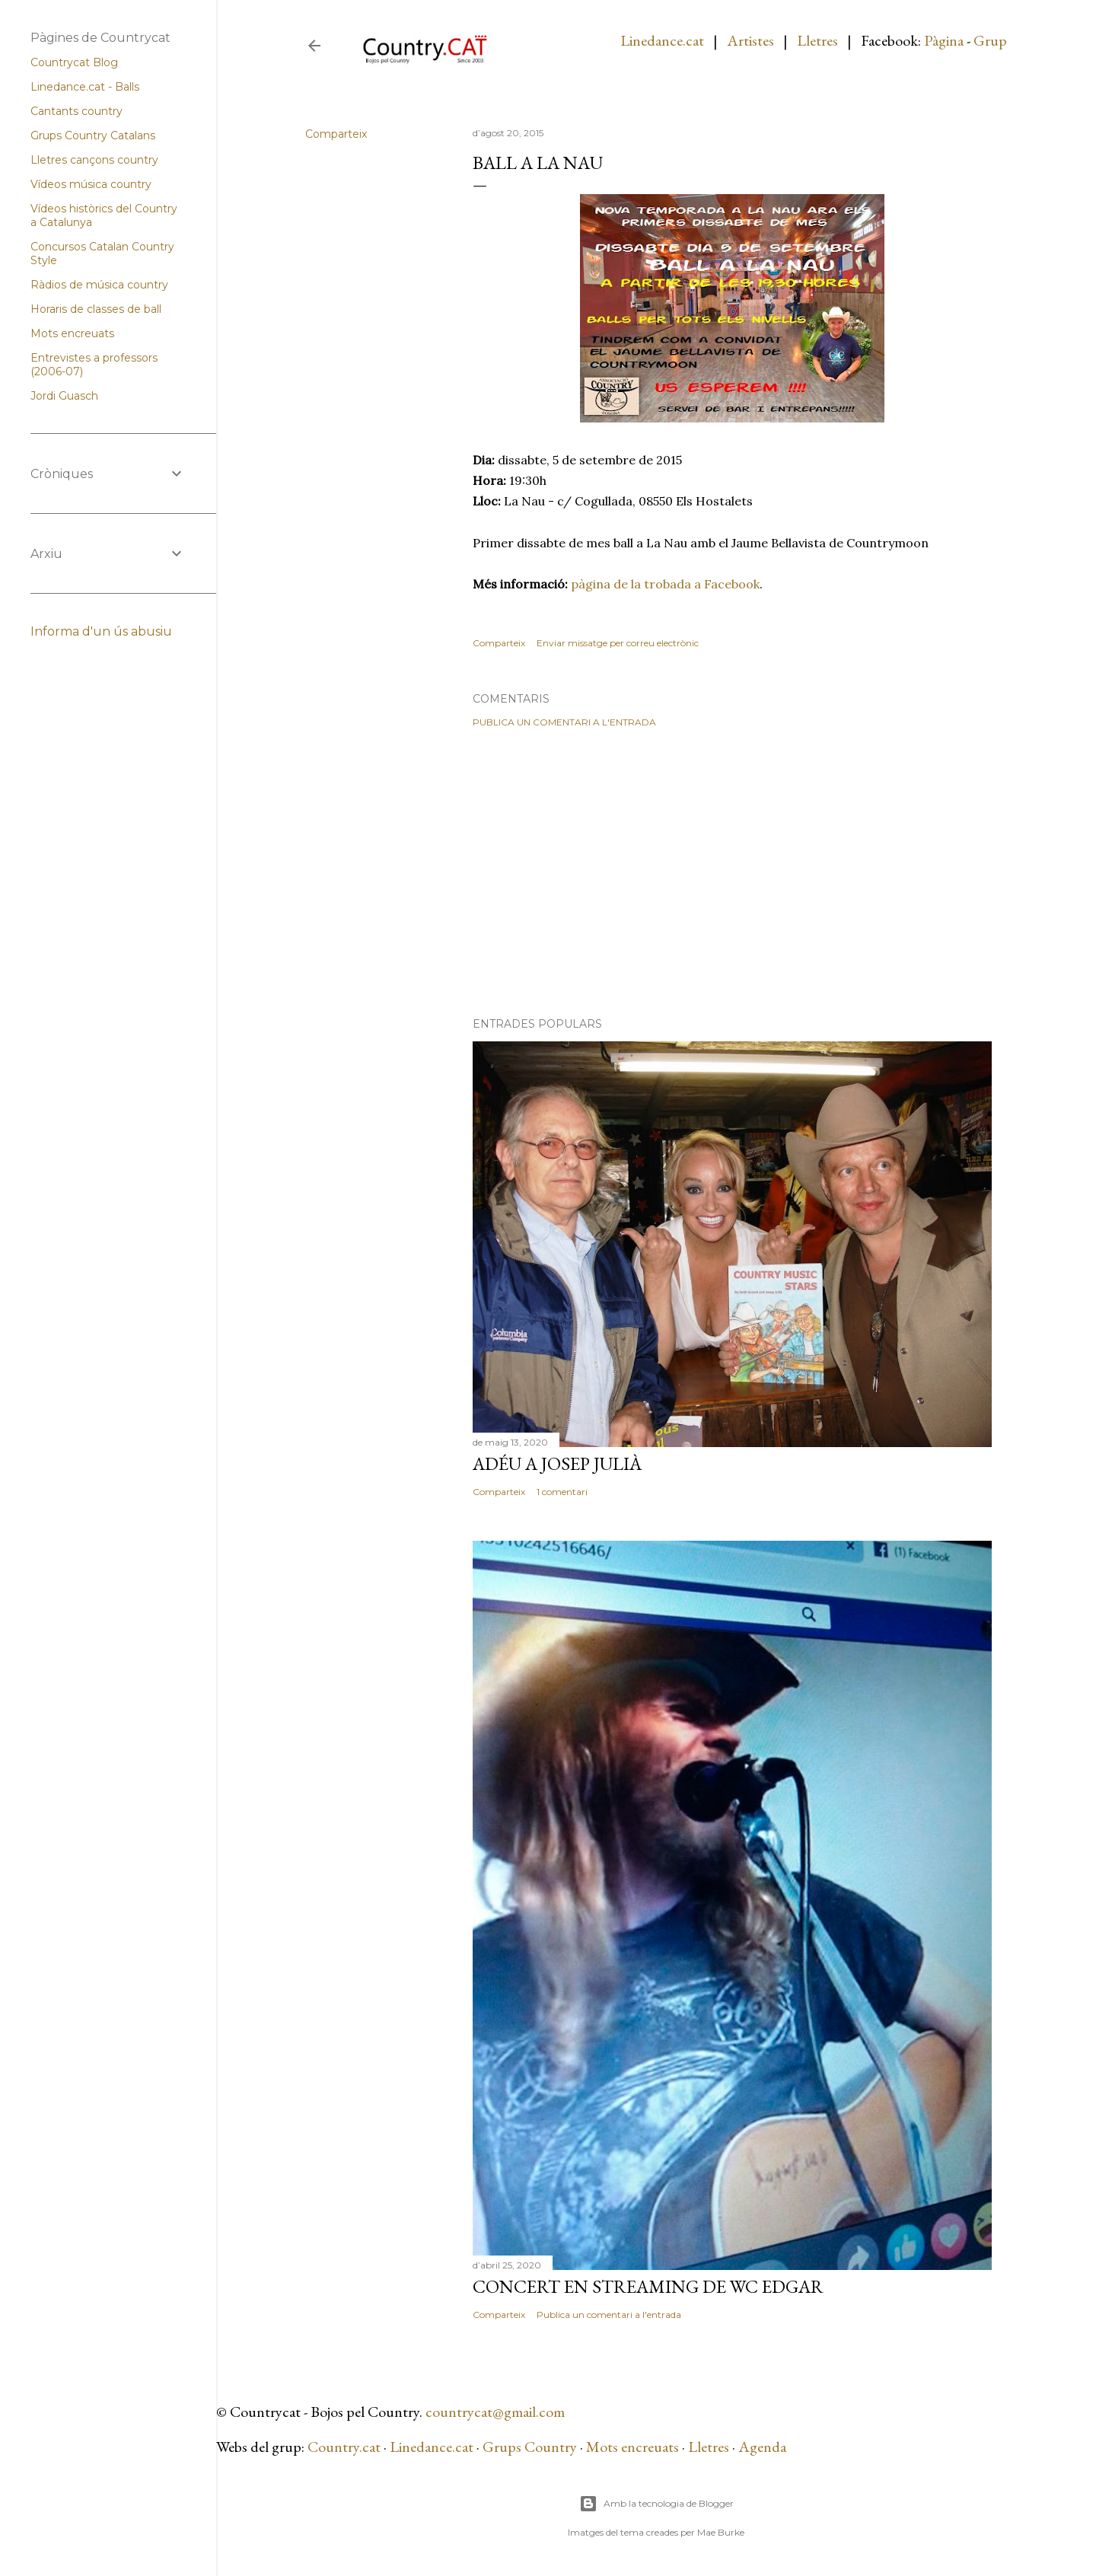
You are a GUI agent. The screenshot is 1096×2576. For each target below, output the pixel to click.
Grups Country (531, 2446)
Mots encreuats (632, 2446)
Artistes (750, 40)
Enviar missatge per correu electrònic (618, 643)
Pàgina (944, 40)
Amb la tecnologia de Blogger (656, 2504)
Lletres (817, 40)
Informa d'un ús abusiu (101, 631)
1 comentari (562, 1491)
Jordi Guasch (64, 396)
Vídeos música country (90, 184)
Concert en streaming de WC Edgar (648, 2286)
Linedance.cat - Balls (84, 87)
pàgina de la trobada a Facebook (665, 583)
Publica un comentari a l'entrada (564, 722)
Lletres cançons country (94, 160)
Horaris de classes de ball (95, 309)
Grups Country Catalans (92, 135)
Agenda (762, 2446)
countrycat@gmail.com (495, 2411)
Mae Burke (720, 2532)
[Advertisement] (732, 872)
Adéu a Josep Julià (557, 1463)
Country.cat (344, 2446)
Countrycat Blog (74, 62)
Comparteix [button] (336, 134)
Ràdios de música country (99, 285)
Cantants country (76, 111)
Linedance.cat (662, 40)
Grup (990, 40)
